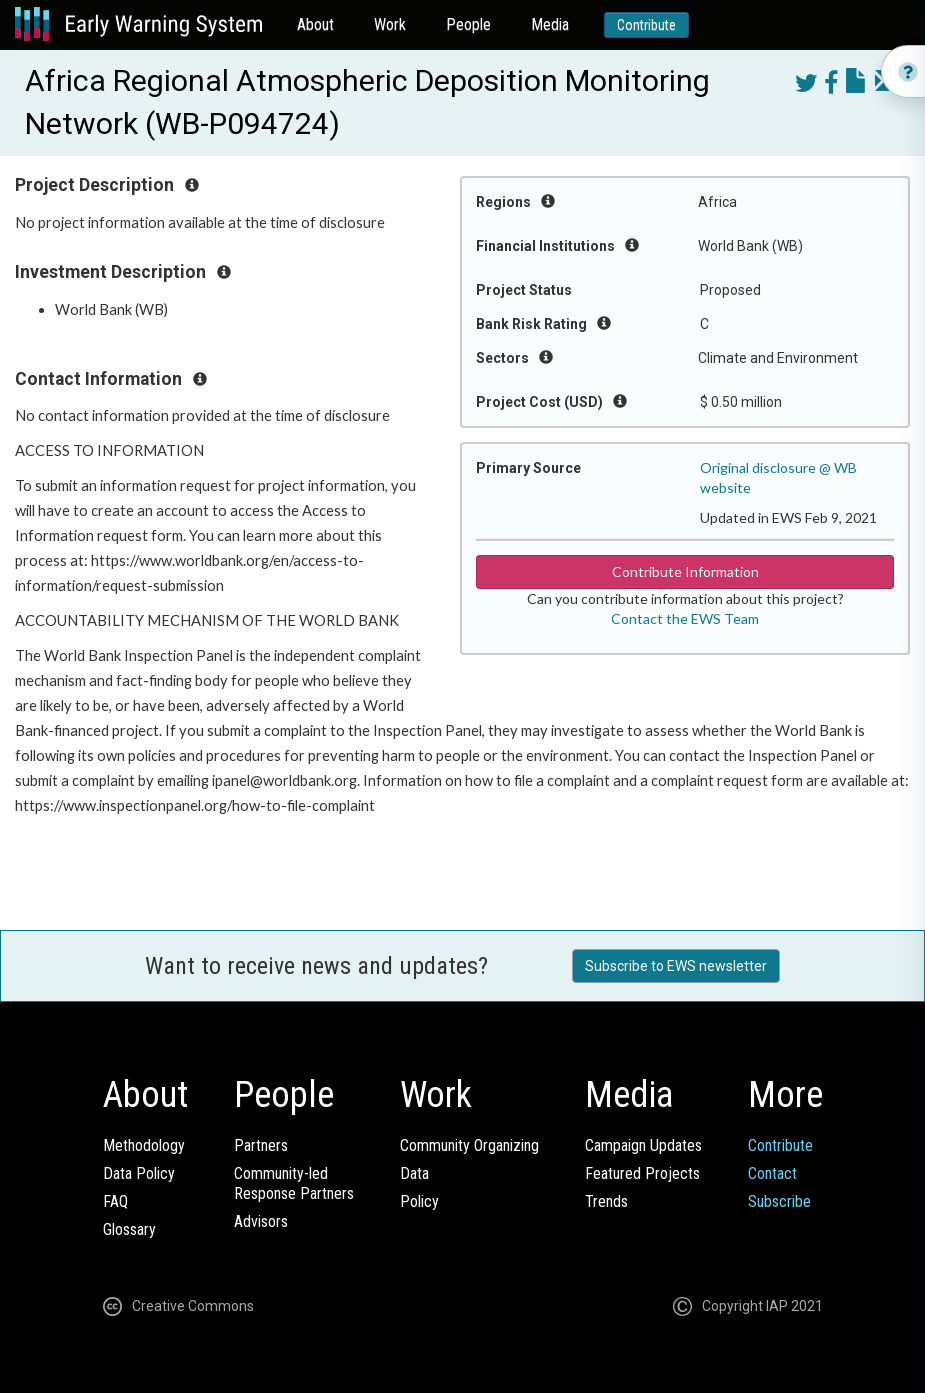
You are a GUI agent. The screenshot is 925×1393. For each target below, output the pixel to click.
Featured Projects (642, 1173)
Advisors (261, 1221)
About (315, 24)
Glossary (129, 1229)
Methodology (144, 1145)
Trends (606, 1201)
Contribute (646, 25)
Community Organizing (469, 1145)
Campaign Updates (643, 1145)
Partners (261, 1145)
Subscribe (779, 1201)
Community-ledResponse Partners (294, 1183)
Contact (772, 1173)
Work (390, 24)
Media (550, 24)
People (468, 24)
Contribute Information (685, 571)
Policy (419, 1201)
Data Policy (139, 1173)
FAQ (115, 1201)
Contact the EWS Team (685, 618)
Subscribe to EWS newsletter (676, 966)
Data (414, 1173)
